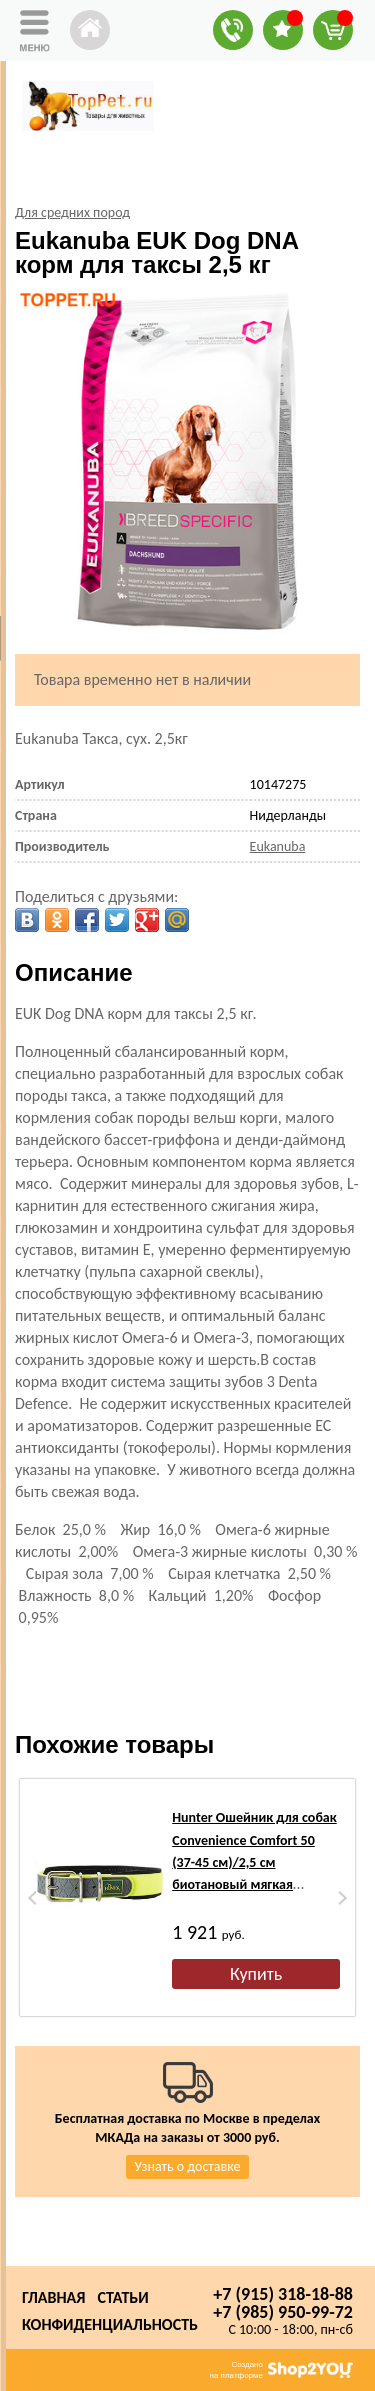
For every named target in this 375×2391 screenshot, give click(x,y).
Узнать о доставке (188, 2166)
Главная (53, 2297)
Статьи (122, 2297)
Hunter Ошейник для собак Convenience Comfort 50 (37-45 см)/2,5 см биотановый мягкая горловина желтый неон (254, 1862)
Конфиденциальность (110, 2324)
